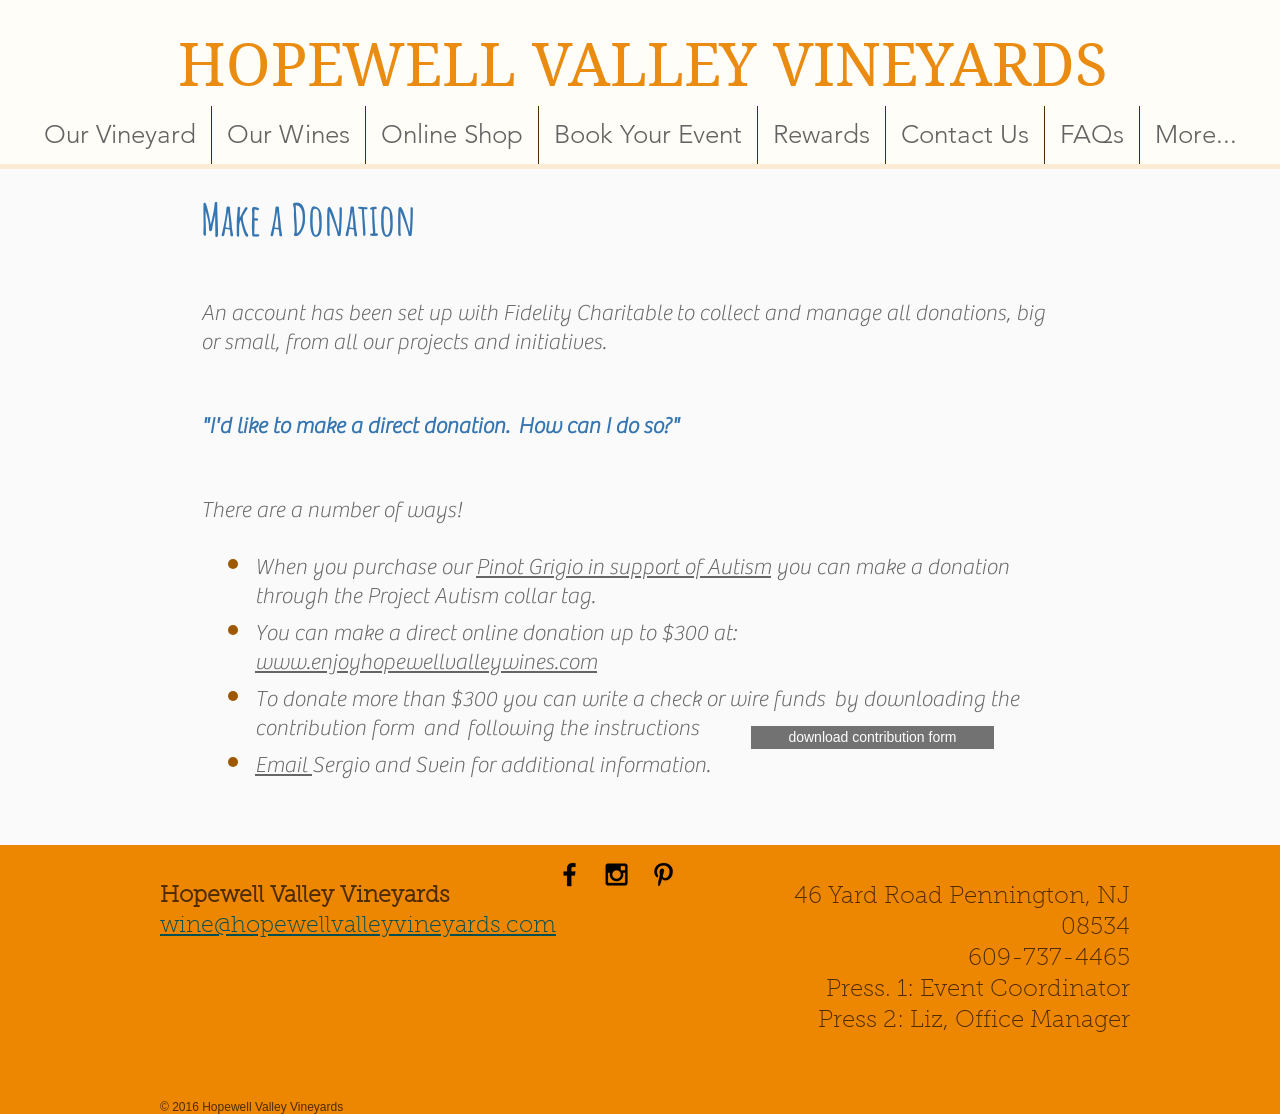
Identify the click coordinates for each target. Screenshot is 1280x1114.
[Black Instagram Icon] (616, 874)
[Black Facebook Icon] (569, 874)
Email (283, 765)
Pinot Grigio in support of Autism (623, 567)
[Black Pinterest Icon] (663, 874)
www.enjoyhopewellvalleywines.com (426, 662)
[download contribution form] (872, 737)
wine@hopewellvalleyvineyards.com (358, 926)
